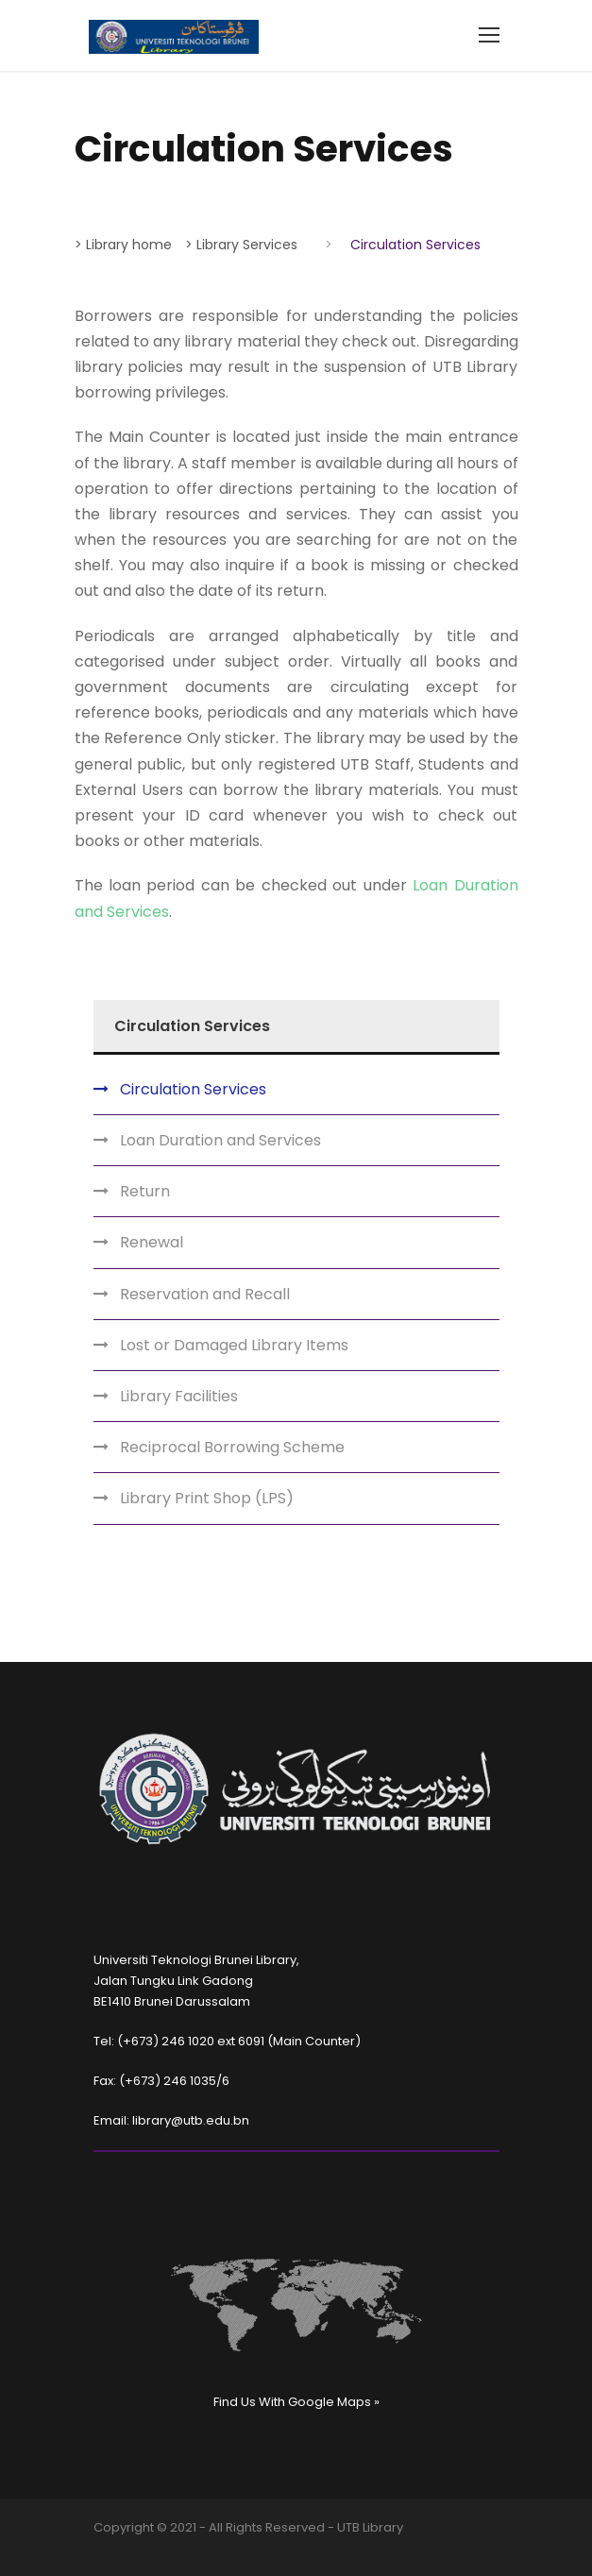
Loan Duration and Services (220, 1140)
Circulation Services (193, 1089)
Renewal (151, 1242)
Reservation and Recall (205, 1294)
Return (145, 1191)
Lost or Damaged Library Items (234, 1345)
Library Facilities (179, 1396)
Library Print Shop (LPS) (207, 1498)
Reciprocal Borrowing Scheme (232, 1447)
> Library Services (241, 244)
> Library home (123, 244)
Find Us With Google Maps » (296, 2402)
